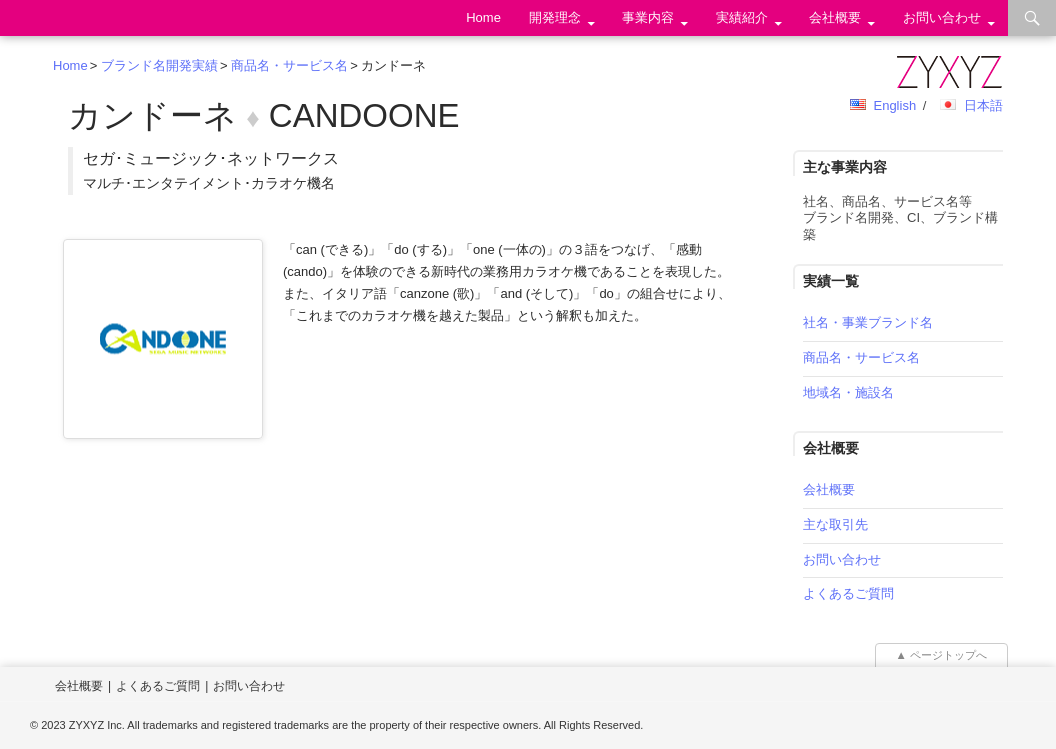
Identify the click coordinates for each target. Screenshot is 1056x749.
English (894, 105)
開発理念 (555, 17)
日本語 (983, 105)
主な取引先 (835, 524)
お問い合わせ (942, 17)
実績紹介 (742, 17)
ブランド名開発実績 (159, 65)
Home (483, 17)
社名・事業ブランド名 (868, 322)
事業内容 (648, 17)
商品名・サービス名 (289, 65)
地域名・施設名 (848, 392)
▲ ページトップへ (942, 655)
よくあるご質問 (848, 593)
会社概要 (835, 17)
